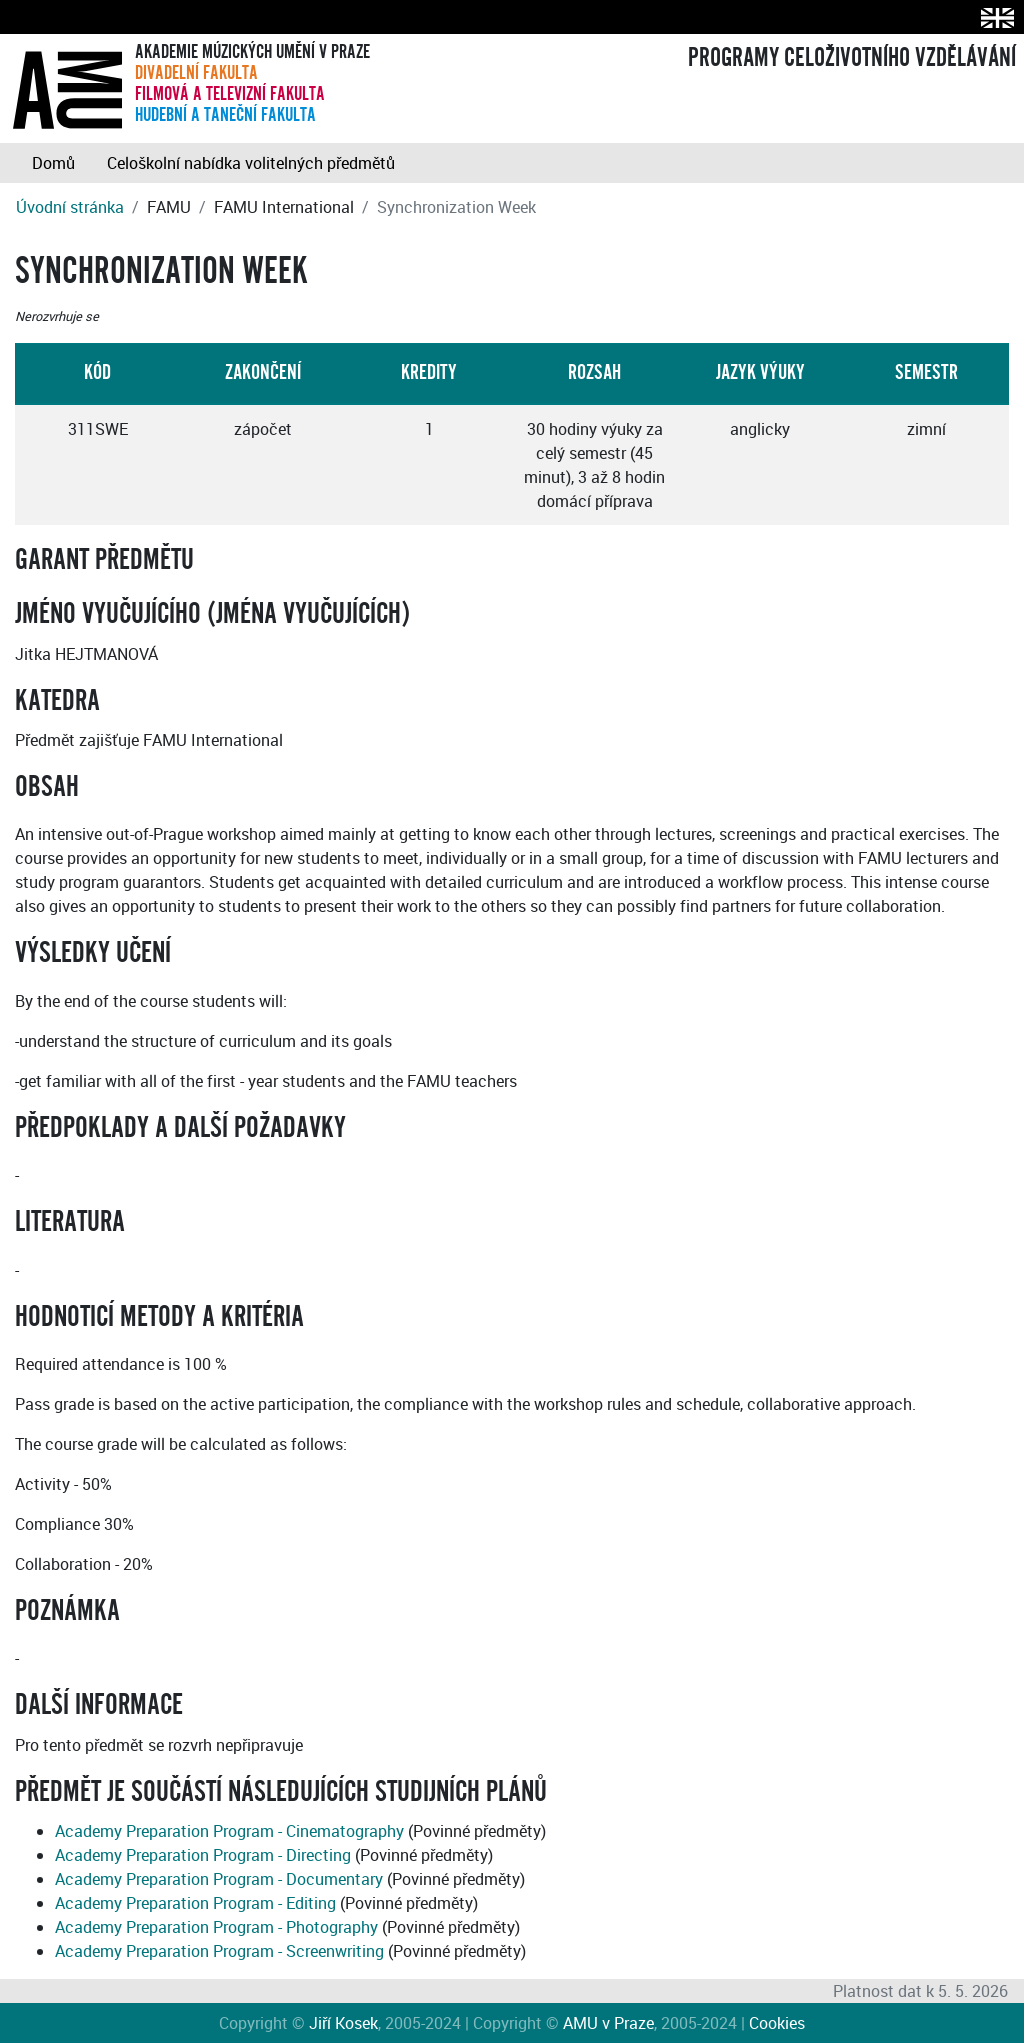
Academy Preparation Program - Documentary (219, 1879)
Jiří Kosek (343, 2023)
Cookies (777, 2023)
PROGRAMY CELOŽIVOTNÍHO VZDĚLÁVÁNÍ (852, 58)
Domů (53, 163)
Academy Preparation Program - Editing (195, 1903)
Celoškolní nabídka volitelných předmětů (251, 163)
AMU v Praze (608, 2023)
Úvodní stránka (70, 207)
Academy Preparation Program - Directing (203, 1855)
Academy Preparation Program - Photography (216, 1927)
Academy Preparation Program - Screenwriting (219, 1951)
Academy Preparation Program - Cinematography (229, 1831)
